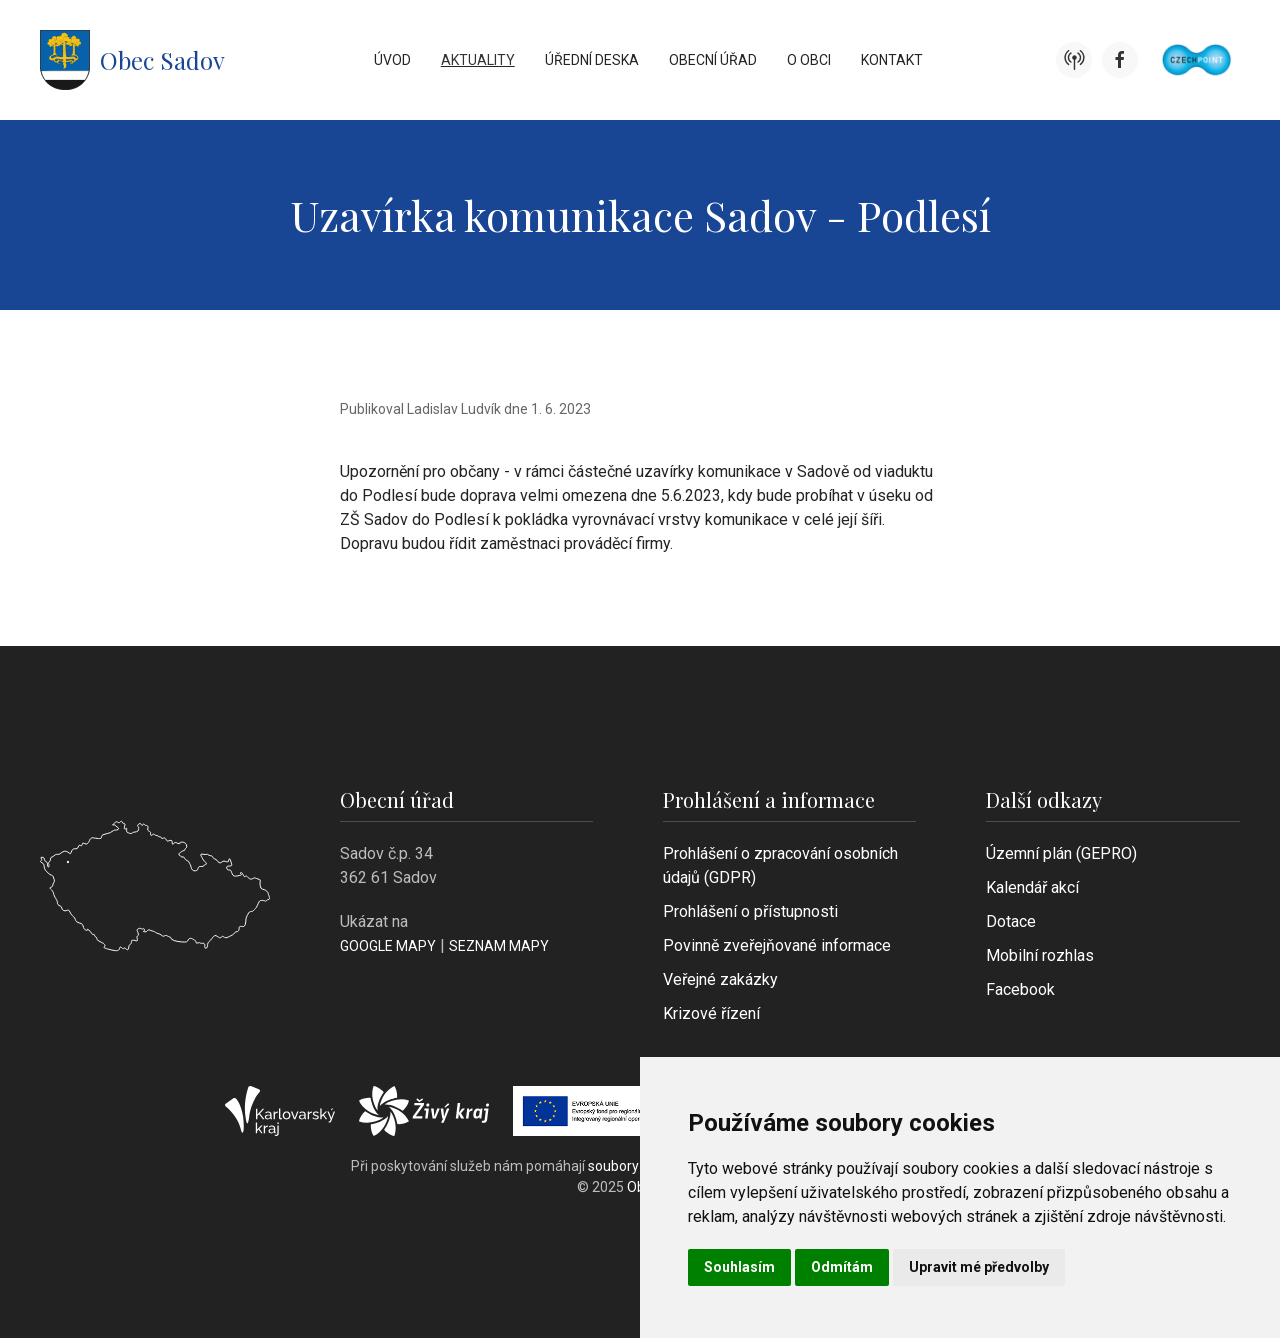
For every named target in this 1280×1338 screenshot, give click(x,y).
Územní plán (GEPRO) (1061, 853)
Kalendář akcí (1032, 887)
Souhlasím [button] (739, 1267)
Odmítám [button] (842, 1267)
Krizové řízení (711, 1013)
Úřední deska (592, 60)
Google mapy (388, 946)
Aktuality (478, 60)
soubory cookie (635, 1166)
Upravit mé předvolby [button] (979, 1267)
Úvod (392, 60)
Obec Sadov (132, 60)
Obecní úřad (713, 60)
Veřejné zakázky (720, 979)
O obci (809, 60)
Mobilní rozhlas (1040, 955)
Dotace (1011, 921)
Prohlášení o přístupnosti (750, 911)
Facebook (1020, 989)
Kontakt (892, 60)
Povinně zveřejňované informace (777, 945)
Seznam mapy (499, 946)
